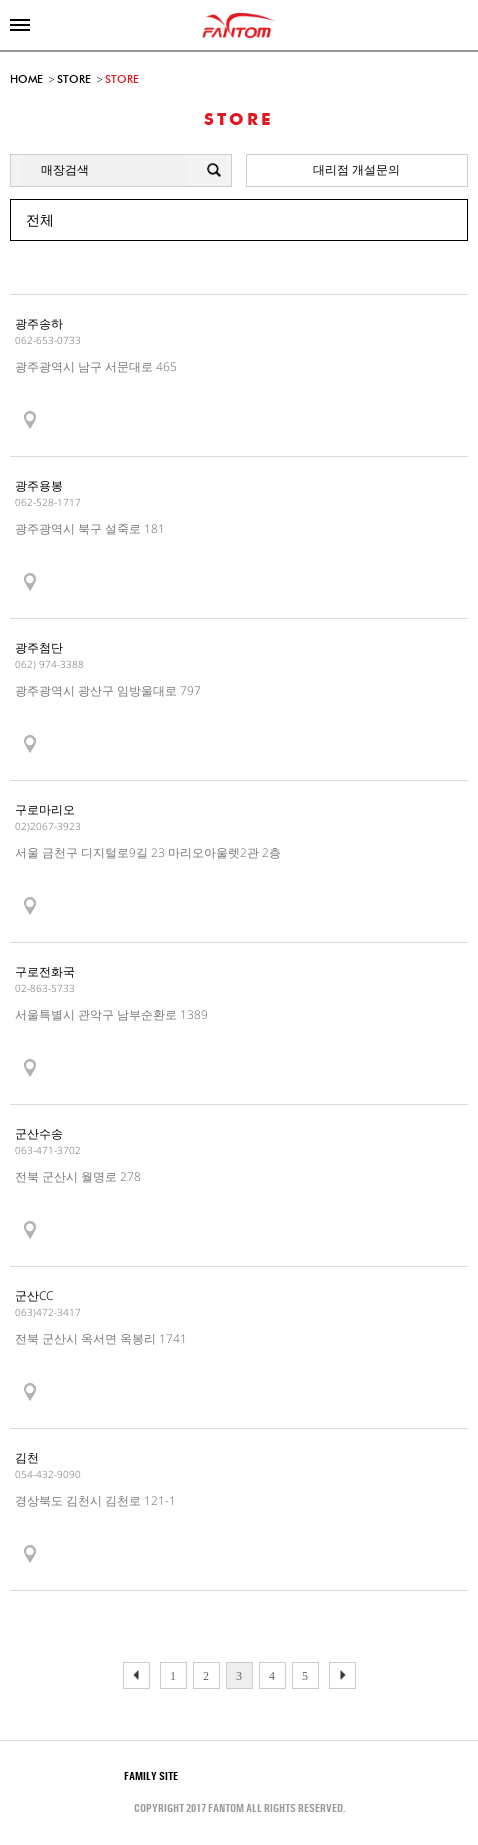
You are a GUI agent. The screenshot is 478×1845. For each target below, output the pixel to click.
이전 (342, 1675)
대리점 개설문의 (356, 169)
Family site (166, 1776)
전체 (40, 219)
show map (30, 421)
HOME (26, 79)
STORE (74, 79)
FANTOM (239, 25)
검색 (215, 171)
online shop (458, 25)
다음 (136, 1675)
